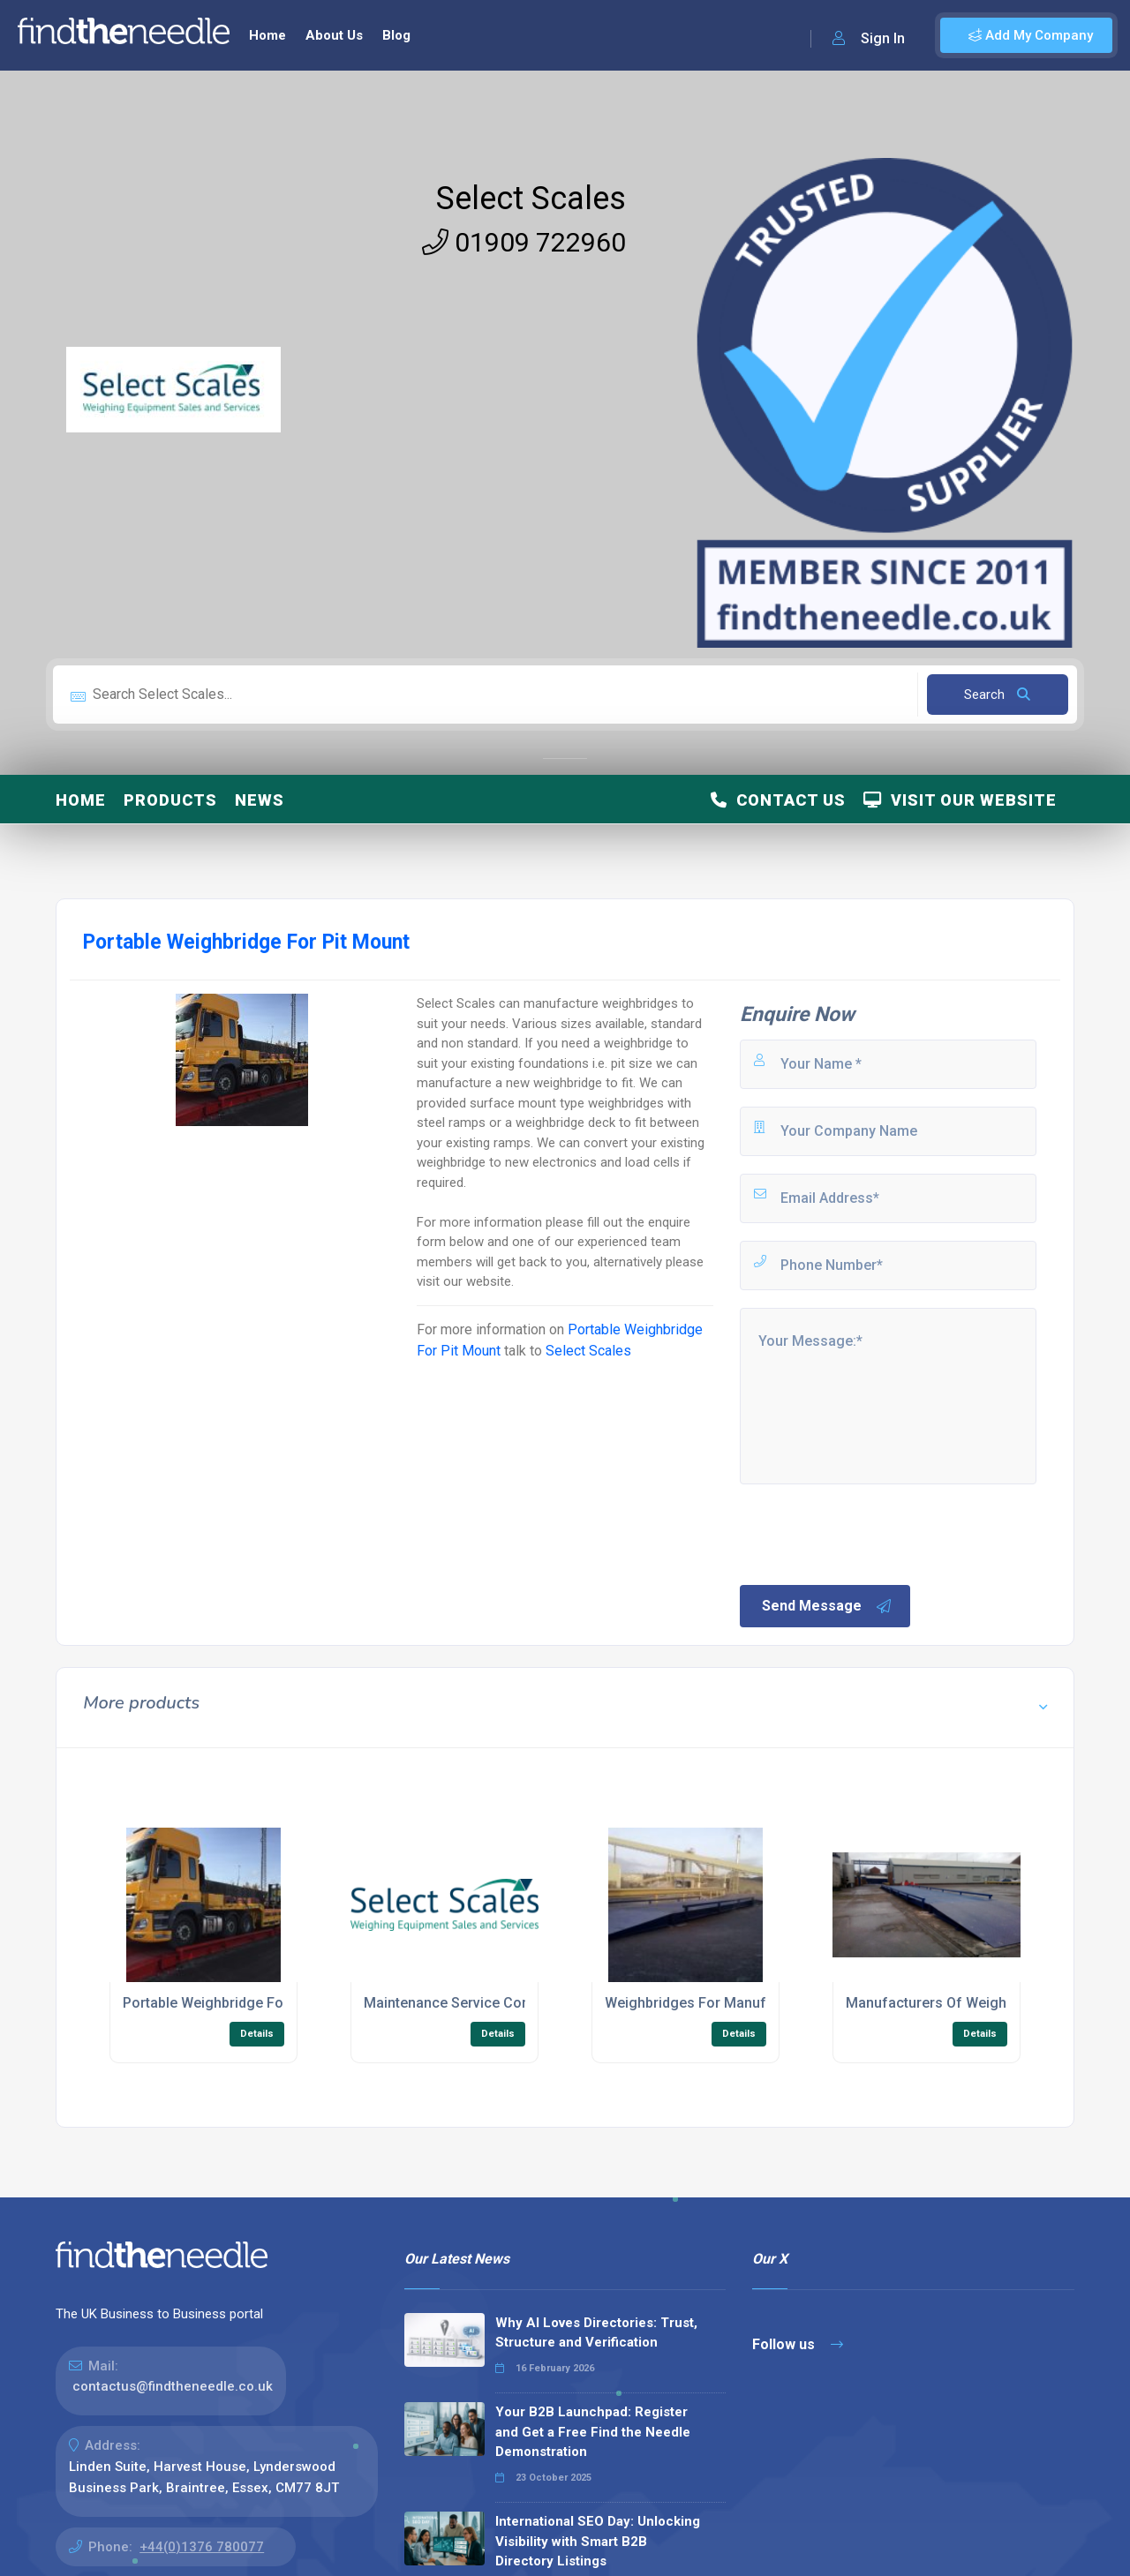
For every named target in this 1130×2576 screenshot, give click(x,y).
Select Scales (531, 198)
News (259, 800)
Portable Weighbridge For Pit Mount (238, 2002)
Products (170, 800)
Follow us (797, 2344)
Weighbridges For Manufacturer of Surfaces (750, 2002)
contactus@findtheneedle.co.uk (172, 2386)
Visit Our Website (960, 800)
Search (997, 694)
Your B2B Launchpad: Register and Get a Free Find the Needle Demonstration (592, 2432)
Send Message (827, 1606)
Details (257, 2033)
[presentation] (871, 1532)
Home (267, 35)
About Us (334, 35)
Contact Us (778, 800)
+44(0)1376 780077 (201, 2547)
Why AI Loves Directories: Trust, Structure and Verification (596, 2333)
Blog (396, 35)
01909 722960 (524, 242)
